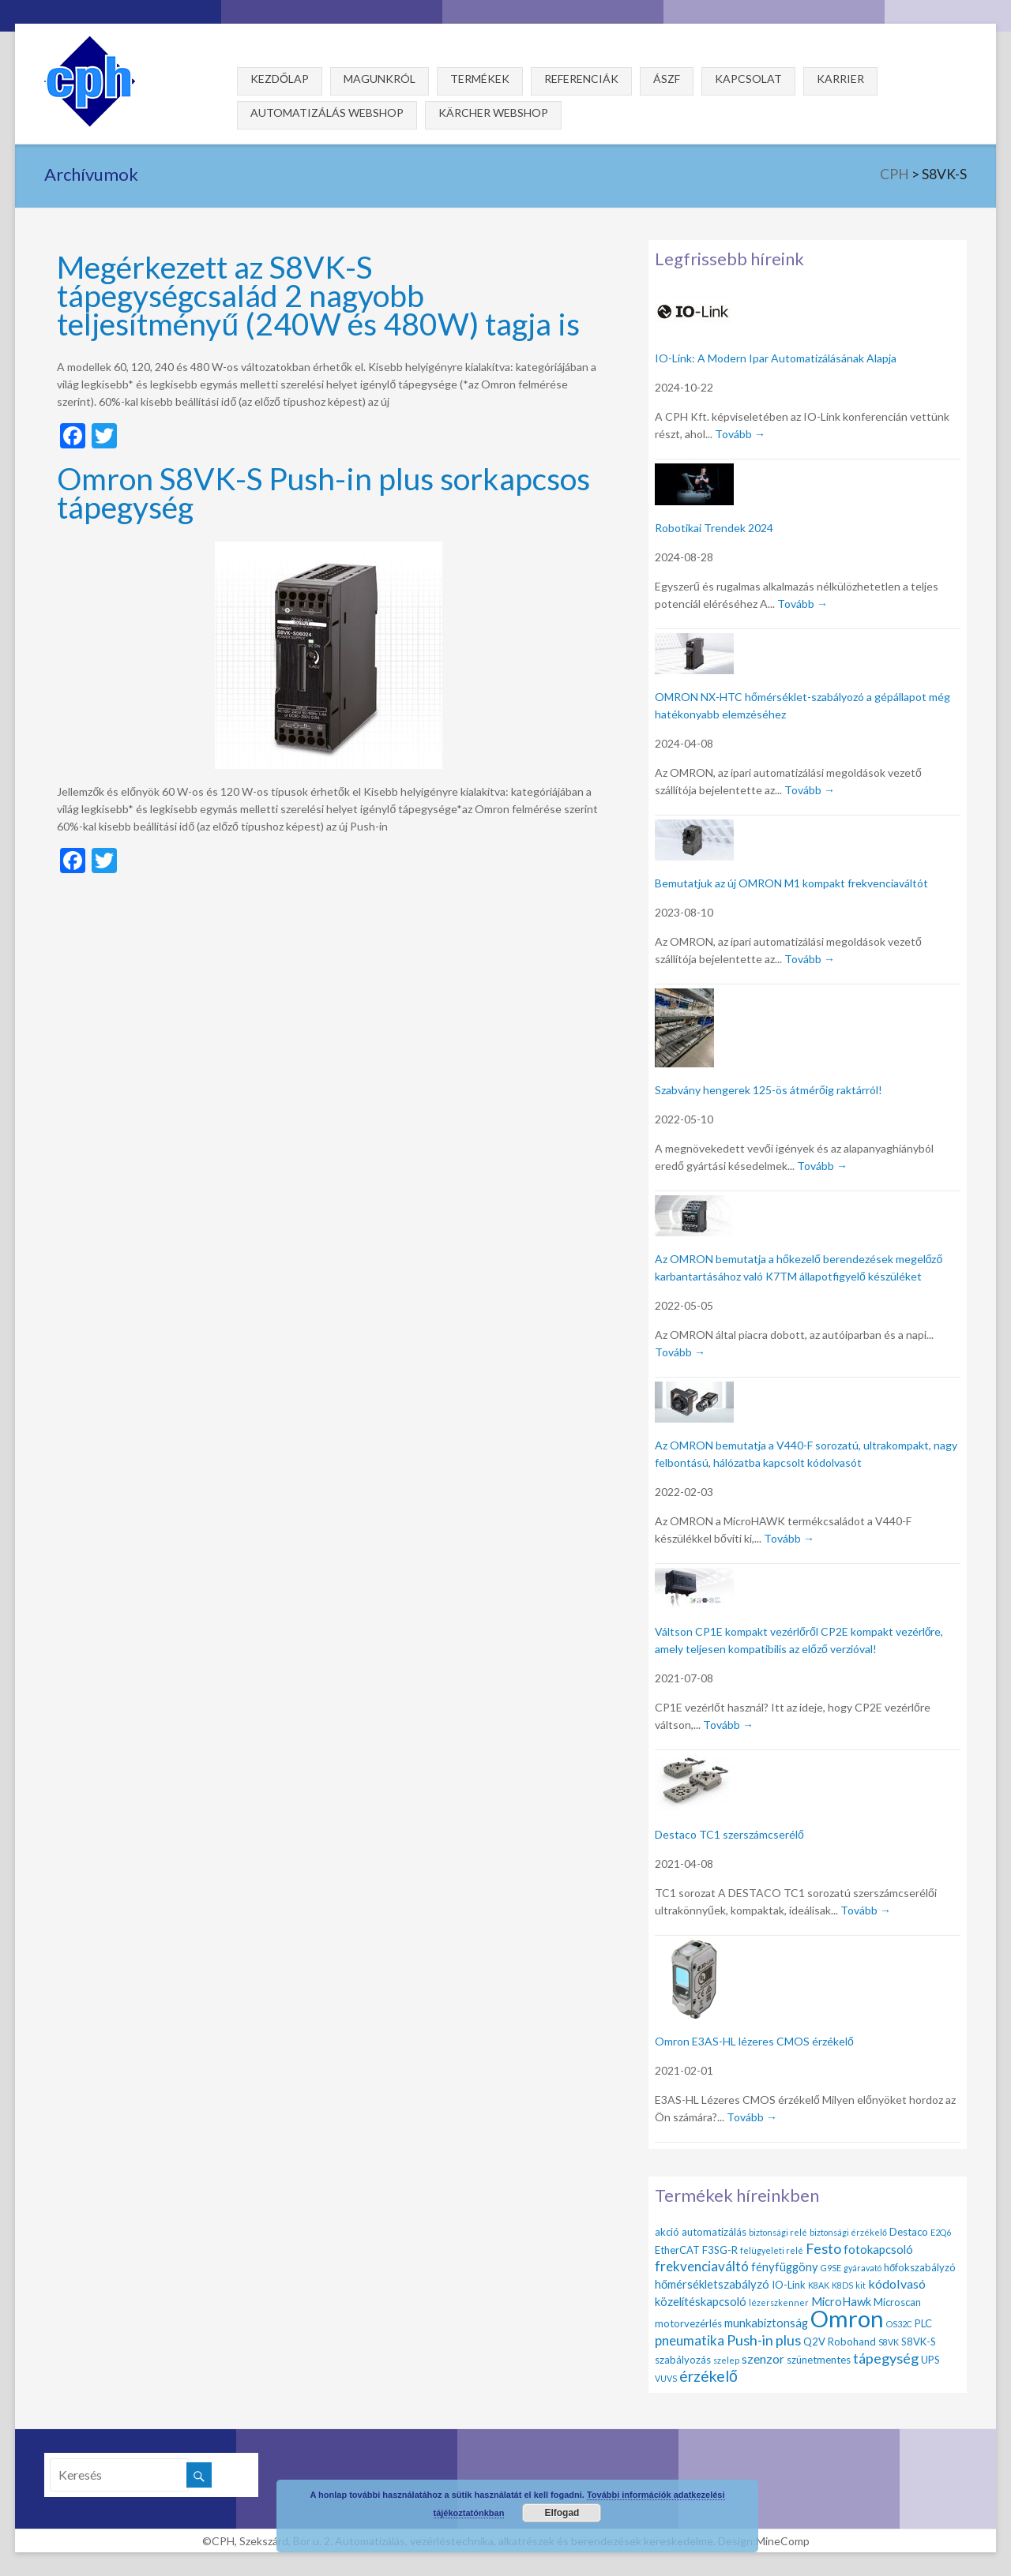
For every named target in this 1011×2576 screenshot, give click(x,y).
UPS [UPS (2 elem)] (930, 2359)
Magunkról (379, 78)
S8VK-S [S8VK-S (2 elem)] (918, 2341)
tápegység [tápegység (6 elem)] (886, 2358)
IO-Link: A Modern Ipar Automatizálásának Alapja (775, 358)
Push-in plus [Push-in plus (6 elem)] (764, 2340)
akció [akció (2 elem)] (667, 2231)
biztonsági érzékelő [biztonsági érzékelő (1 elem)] (848, 2232)
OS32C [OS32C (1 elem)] (899, 2324)
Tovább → (740, 434)
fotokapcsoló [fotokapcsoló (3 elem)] (878, 2249)
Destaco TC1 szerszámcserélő (729, 1834)
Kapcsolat (748, 78)
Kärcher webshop (493, 112)
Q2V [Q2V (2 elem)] (814, 2341)
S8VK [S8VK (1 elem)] (888, 2342)
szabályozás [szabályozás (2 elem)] (683, 2359)
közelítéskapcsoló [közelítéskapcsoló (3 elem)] (700, 2301)
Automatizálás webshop (327, 112)
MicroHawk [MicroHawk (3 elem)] (841, 2301)
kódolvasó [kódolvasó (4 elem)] (897, 2283)
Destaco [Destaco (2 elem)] (908, 2231)
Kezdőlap (279, 78)
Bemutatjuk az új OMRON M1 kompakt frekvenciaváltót (791, 883)
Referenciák (581, 78)
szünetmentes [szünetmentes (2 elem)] (819, 2359)
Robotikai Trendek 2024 (714, 527)
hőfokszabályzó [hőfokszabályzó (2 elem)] (920, 2267)
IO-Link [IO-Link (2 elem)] (789, 2284)
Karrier (840, 78)
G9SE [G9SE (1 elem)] (831, 2268)
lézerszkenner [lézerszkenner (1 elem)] (779, 2302)
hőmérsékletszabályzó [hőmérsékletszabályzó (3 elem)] (712, 2284)
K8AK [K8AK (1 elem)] (818, 2285)
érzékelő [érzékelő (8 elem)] (708, 2376)
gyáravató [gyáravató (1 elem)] (862, 2268)
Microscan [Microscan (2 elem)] (897, 2302)
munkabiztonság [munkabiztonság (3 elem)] (766, 2322)
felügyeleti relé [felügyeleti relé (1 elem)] (771, 2250)
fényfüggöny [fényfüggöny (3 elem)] (784, 2266)
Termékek (479, 78)
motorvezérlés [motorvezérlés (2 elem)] (688, 2323)
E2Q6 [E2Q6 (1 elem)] (940, 2232)
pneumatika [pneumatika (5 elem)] (689, 2340)
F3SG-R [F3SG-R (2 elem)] (720, 2250)
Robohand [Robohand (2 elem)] (852, 2341)
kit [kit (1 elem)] (860, 2285)
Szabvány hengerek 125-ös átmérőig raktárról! (768, 1090)
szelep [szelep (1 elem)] (726, 2360)
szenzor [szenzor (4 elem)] (763, 2358)
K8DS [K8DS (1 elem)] (842, 2285)
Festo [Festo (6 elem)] (823, 2248)
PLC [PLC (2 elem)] (923, 2323)
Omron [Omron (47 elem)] (847, 2318)
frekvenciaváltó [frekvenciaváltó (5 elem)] (702, 2266)
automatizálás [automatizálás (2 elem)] (714, 2231)
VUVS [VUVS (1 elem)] (666, 2378)
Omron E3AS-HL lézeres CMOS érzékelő (754, 2041)
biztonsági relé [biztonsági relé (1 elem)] (778, 2232)
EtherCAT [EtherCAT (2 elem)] (677, 2250)
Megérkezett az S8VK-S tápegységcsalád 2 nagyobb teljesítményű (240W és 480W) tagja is (318, 295)
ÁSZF (666, 78)
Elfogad (561, 2512)
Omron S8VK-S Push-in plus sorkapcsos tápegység (323, 492)
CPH (894, 174)
